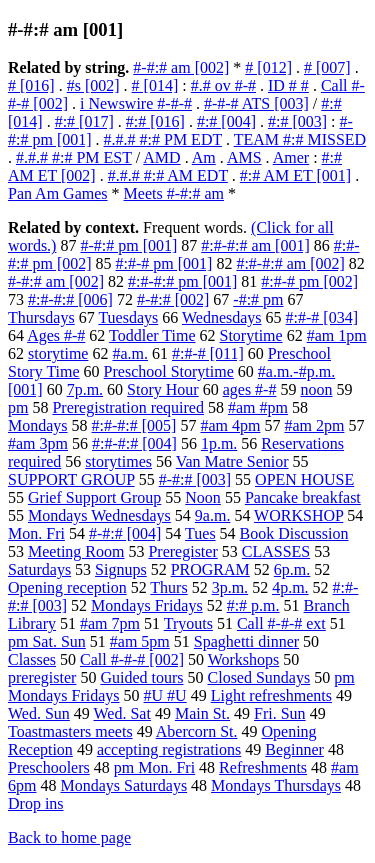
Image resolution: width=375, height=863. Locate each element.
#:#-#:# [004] (134, 443)
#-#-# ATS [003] (256, 103)
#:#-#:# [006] (70, 299)
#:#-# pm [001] (164, 263)
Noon (203, 497)
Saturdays (39, 569)
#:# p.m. (253, 605)
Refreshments (263, 767)
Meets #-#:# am (174, 193)
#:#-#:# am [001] (255, 245)
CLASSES (276, 551)
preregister (42, 677)
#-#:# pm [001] (128, 245)
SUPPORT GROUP (71, 479)
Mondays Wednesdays (99, 515)
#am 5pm (140, 641)
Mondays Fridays (147, 605)
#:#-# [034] (322, 317)
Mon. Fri (36, 533)
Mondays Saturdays (123, 785)
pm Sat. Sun (47, 641)
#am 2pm (314, 425)
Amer (291, 157)
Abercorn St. (197, 731)
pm (18, 407)
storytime (58, 353)
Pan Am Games (58, 193)
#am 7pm (110, 623)
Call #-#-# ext (281, 623)
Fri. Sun (280, 713)
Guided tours (141, 677)
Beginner (294, 749)
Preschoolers (49, 767)
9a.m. (213, 515)
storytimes (118, 461)
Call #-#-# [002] (132, 659)
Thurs (168, 587)
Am (204, 157)
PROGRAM (210, 569)
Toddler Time (152, 335)
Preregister (182, 551)
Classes (32, 659)
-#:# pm (258, 299)
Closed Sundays (259, 677)
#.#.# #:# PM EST (74, 157)
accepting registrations (169, 749)
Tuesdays (128, 317)
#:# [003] (297, 121)
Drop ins (36, 803)
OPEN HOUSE (304, 479)
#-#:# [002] (173, 299)
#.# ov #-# (223, 85)
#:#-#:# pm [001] (182, 281)
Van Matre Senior (232, 461)
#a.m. (130, 353)
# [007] (327, 67)
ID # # (288, 85)
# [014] (155, 85)
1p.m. (219, 443)
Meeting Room (76, 551)
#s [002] (93, 85)
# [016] (31, 85)
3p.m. (230, 587)
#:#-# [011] (208, 353)
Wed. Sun (39, 713)
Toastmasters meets (70, 731)
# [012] (268, 67)
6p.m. (292, 569)
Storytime (251, 335)
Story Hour (163, 389)
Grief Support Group (94, 497)
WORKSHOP (298, 515)
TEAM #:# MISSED (300, 139)
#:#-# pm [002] (309, 281)
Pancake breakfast (303, 497)
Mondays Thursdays (276, 785)
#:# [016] (155, 121)
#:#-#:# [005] (134, 425)
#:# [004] (226, 121)
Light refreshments (271, 695)
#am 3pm (38, 443)
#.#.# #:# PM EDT (163, 139)
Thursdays (41, 317)
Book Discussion (294, 533)
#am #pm (258, 407)
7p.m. (85, 389)
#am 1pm (337, 335)
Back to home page (69, 837)
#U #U (165, 695)
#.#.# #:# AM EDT (168, 175)
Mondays (38, 425)
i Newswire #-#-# (136, 103)
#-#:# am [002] (181, 67)
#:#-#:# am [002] (290, 263)
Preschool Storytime (169, 371)
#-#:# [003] (195, 479)
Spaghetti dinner (246, 641)
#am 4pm (230, 425)
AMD (161, 157)
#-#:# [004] (125, 533)
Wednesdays (222, 317)
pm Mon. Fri (154, 767)
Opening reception (67, 587)
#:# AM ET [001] (295, 175)
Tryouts (188, 623)
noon (316, 389)
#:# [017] (84, 121)
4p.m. (290, 587)
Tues (200, 533)
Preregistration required (128, 407)
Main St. (202, 713)
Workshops (244, 659)
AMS (244, 157)
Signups (121, 569)
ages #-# (250, 389)
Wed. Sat (122, 713)
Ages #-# (56, 335)
